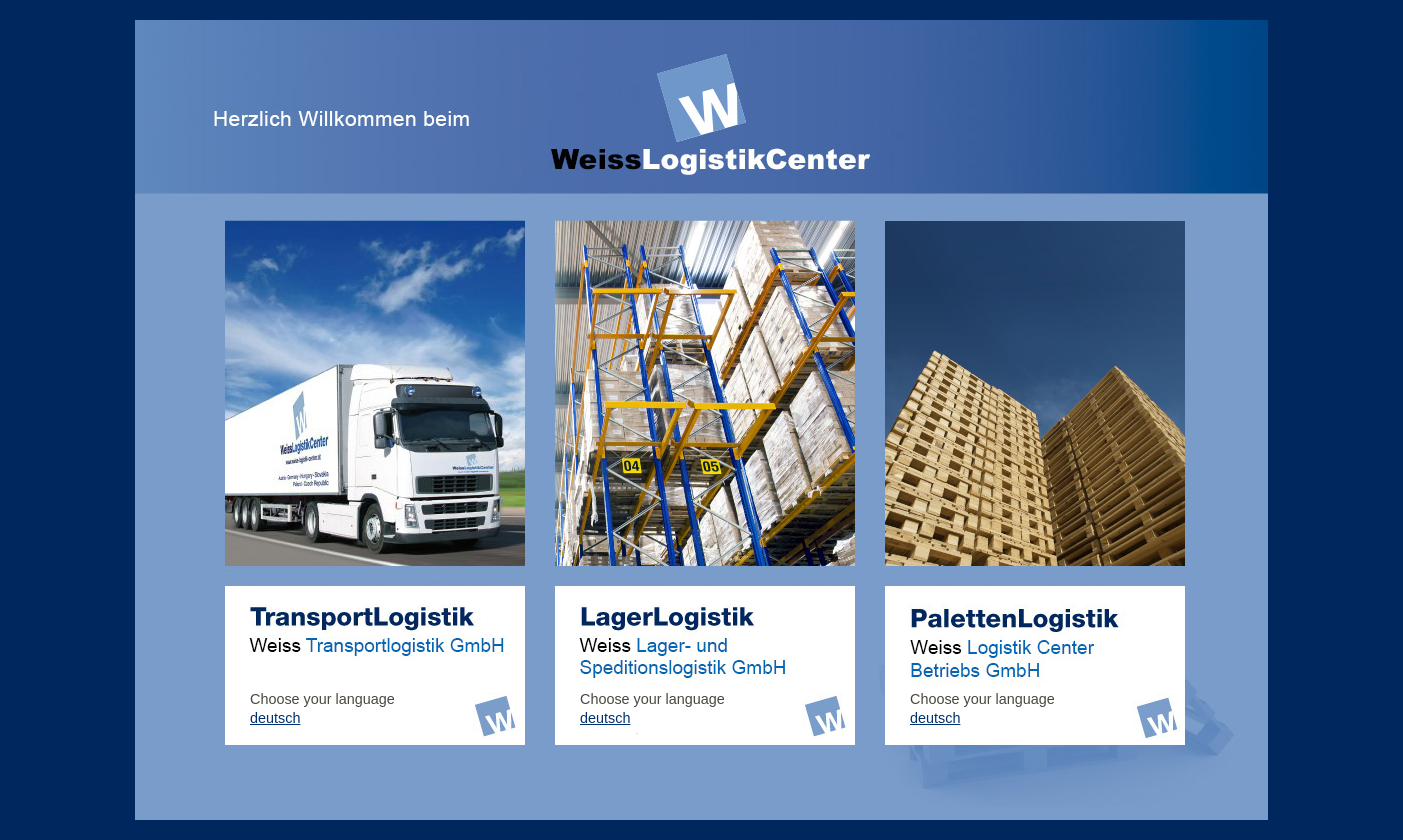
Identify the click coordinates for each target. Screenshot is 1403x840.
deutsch (275, 718)
